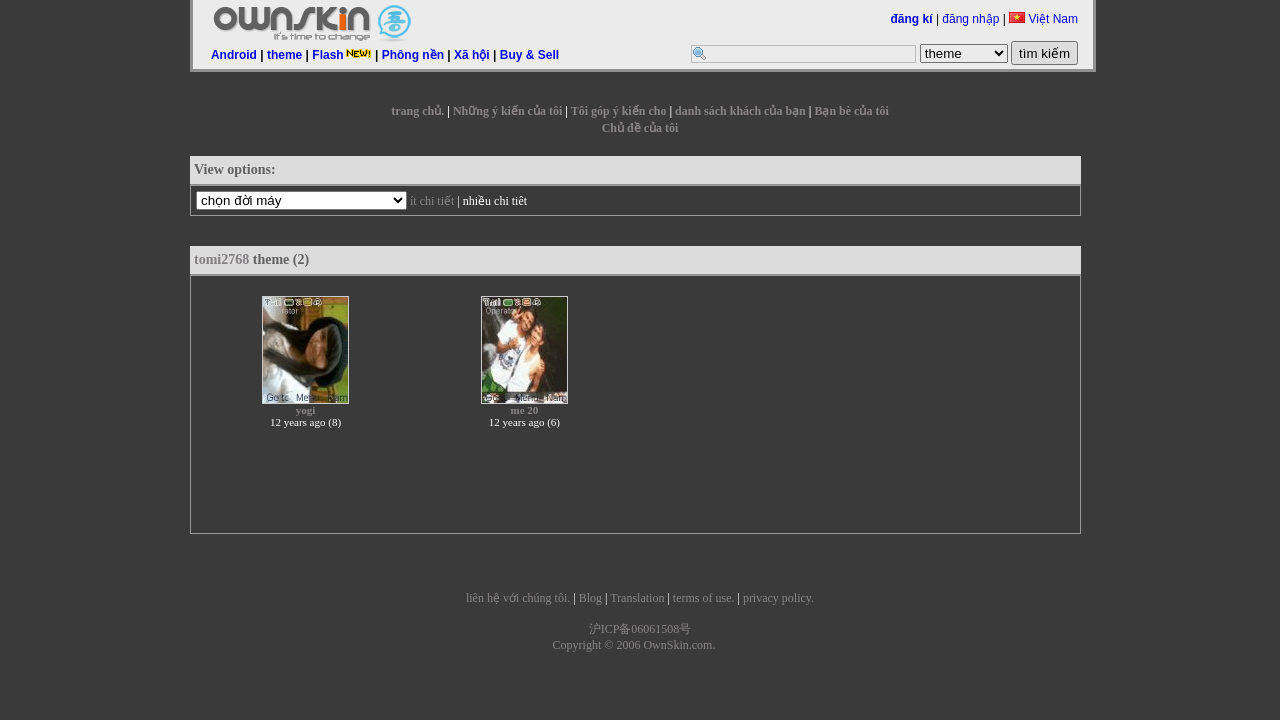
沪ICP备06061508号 (640, 629)
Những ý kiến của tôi (507, 111)
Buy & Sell (529, 55)
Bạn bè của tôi (851, 111)
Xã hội (472, 55)
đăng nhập (970, 19)
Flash (341, 55)
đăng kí (912, 19)
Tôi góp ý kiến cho (619, 111)
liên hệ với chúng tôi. (518, 598)
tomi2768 (221, 259)
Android (234, 55)
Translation (637, 598)
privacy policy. (778, 598)
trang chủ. (417, 111)
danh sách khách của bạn (740, 111)
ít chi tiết (432, 201)
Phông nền (413, 55)
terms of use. (704, 598)
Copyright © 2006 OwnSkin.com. (634, 645)
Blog (590, 598)
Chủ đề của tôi (640, 128)
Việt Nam (1043, 19)
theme (284, 55)
